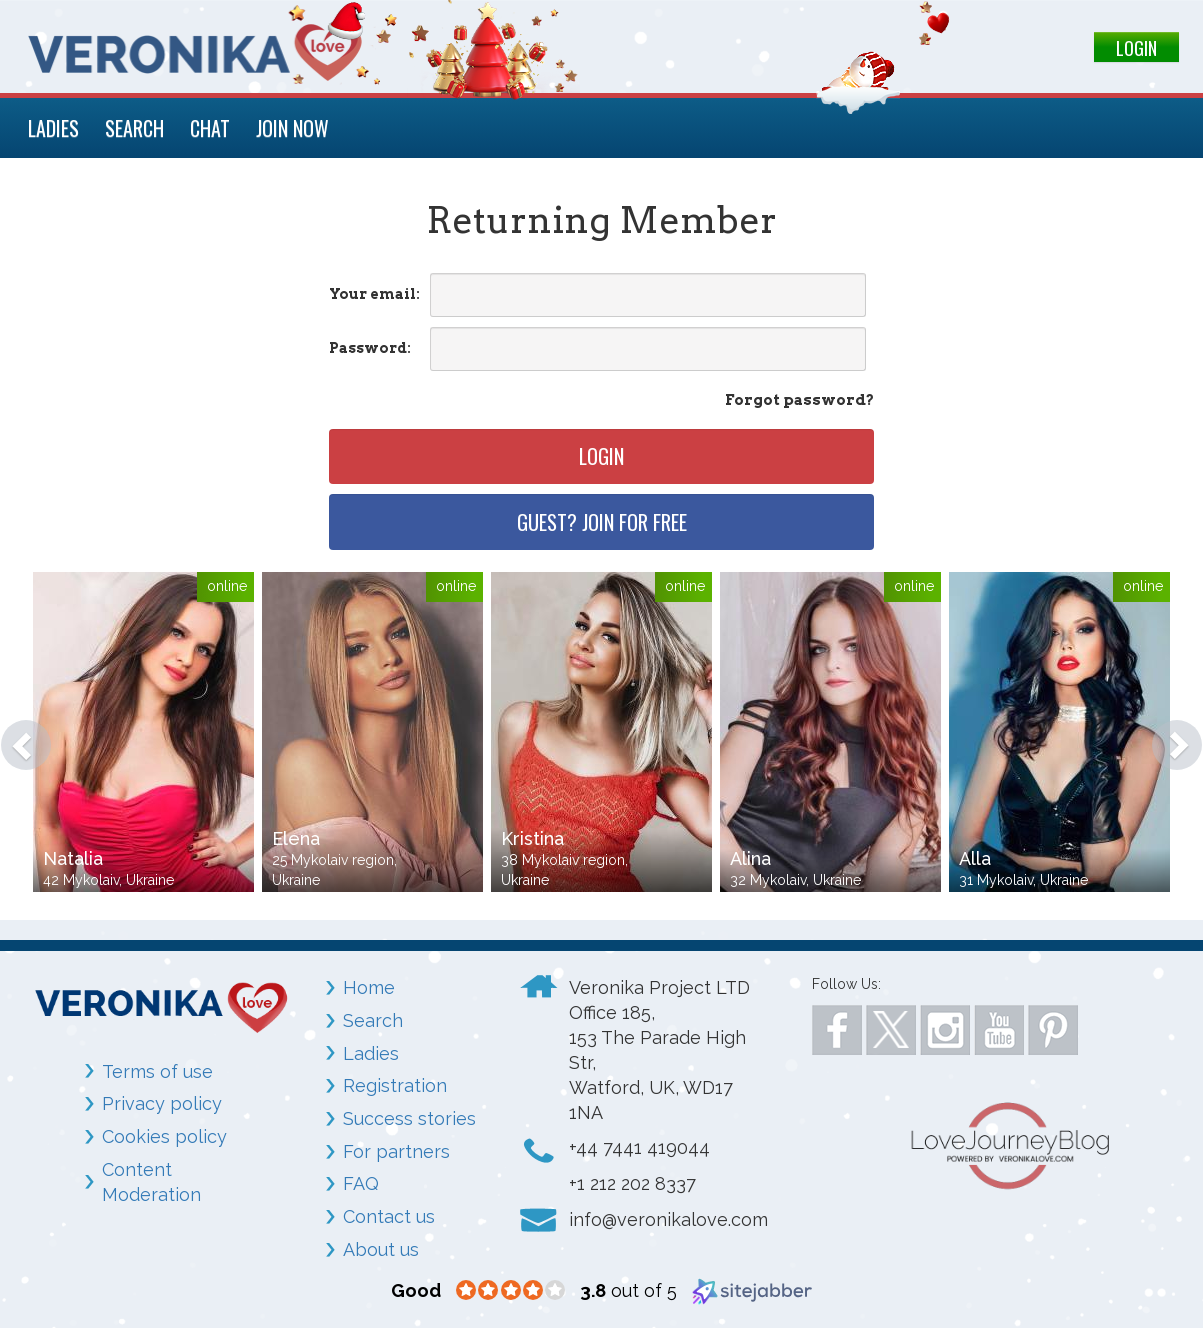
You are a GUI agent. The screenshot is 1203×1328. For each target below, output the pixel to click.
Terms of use (157, 1071)
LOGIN (1136, 48)
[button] (16, 735)
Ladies (371, 1053)
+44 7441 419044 (639, 1147)
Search (373, 1020)
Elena (296, 838)
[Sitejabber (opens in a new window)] (752, 1290)
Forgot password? (799, 400)
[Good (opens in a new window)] (416, 1290)
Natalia (73, 858)
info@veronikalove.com (668, 1219)
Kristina (532, 838)
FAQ (361, 1183)
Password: (370, 348)
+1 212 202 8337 (632, 1183)
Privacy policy (162, 1103)
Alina (750, 858)
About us (381, 1249)
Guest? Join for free (602, 522)
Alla (975, 858)
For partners (396, 1151)
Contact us (389, 1216)
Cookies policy (164, 1136)
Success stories (409, 1118)
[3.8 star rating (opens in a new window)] (510, 1291)
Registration (395, 1085)
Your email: (374, 294)
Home (369, 987)
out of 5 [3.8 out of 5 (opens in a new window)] (628, 1290)
